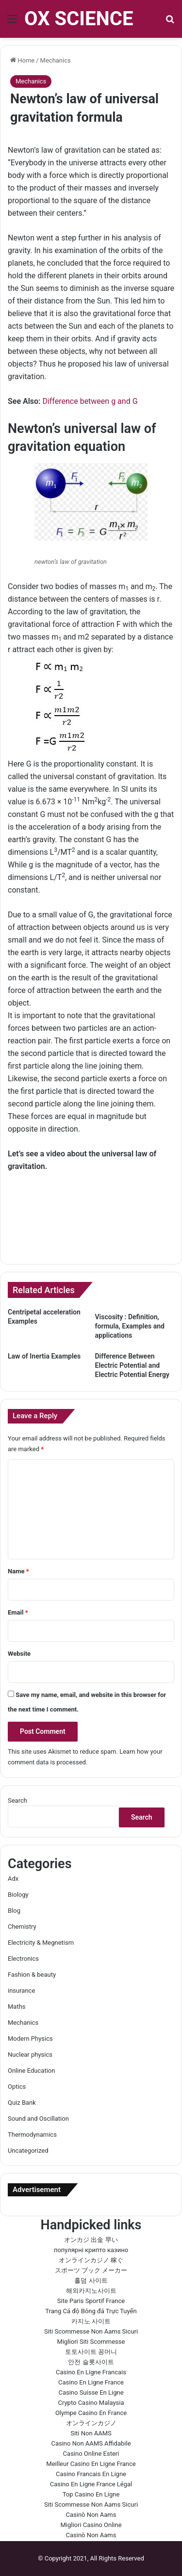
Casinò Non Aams (91, 2514)
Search (17, 1800)
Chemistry (22, 1926)
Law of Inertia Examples (44, 1356)
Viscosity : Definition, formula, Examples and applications (130, 1326)
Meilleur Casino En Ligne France (90, 2463)
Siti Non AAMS (91, 2433)
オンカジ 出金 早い (90, 2239)
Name (18, 1571)
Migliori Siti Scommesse (91, 2341)
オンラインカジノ (91, 2423)
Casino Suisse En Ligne (90, 2392)
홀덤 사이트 (90, 2280)
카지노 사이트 (91, 2321)
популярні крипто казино (91, 2250)
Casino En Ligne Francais (91, 2372)
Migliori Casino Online (90, 2524)
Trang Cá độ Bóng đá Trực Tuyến (90, 2311)
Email (18, 1612)
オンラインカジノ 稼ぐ (91, 2260)
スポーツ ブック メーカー (91, 2270)
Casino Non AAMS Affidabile (91, 2443)
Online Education (31, 2070)
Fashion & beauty (32, 1974)
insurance (21, 1990)
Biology (18, 1894)
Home (22, 60)
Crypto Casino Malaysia (91, 2402)
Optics (17, 2086)
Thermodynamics (32, 2134)
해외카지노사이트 (91, 2290)
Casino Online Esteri (91, 2453)
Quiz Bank (22, 2102)
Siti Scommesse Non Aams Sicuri (91, 2331)
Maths (17, 2006)
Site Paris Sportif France (91, 2300)
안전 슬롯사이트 (91, 2362)
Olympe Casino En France (91, 2412)
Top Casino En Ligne (91, 2494)
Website (19, 1653)
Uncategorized (28, 2150)
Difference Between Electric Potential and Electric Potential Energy (132, 1365)
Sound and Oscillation (38, 2118)
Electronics (23, 1958)
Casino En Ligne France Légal (91, 2484)
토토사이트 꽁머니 (91, 2351)
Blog (14, 1910)
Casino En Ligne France (91, 2382)
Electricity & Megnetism (41, 1942)
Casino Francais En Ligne (91, 2474)
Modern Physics (30, 2038)
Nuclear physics (30, 2054)
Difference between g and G (89, 401)
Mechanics (55, 60)
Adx (13, 1878)
